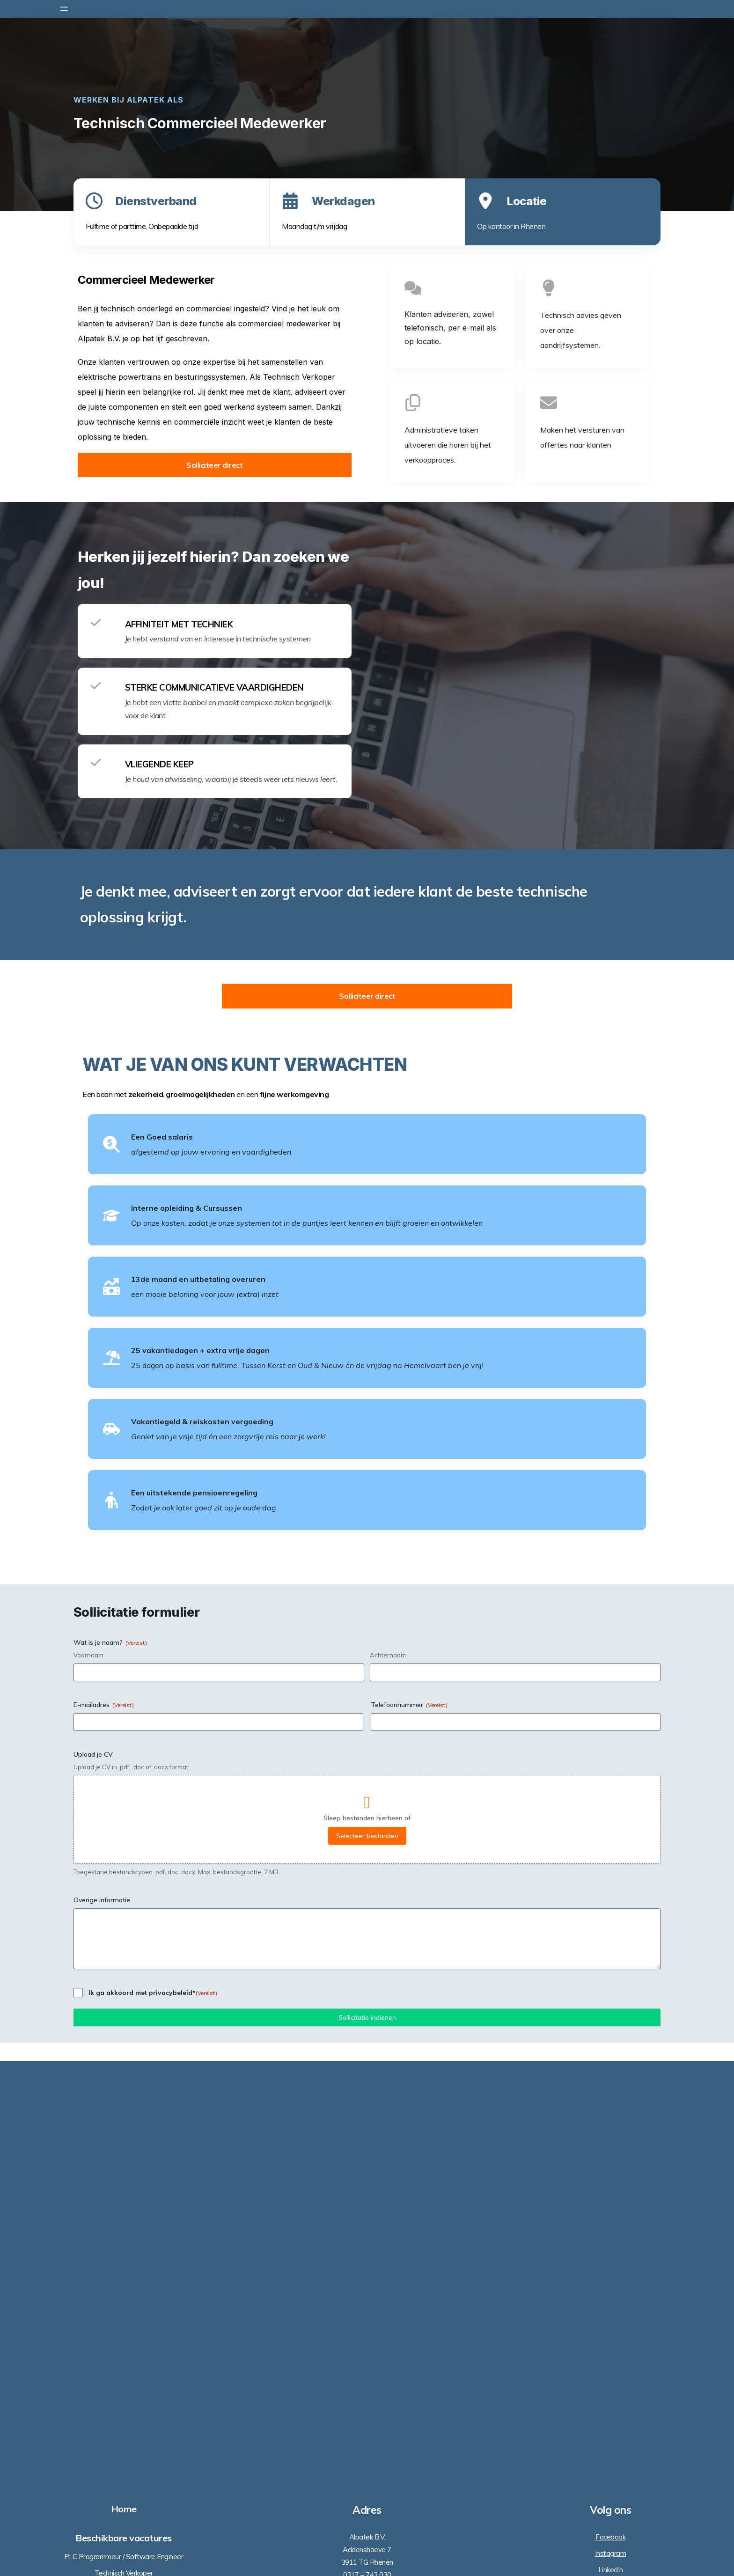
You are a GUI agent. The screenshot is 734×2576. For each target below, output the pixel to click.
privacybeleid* (172, 2256)
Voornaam (88, 1919)
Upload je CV (93, 2018)
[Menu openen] (64, 9)
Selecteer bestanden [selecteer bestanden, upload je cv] (367, 2100)
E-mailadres (103, 1968)
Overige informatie (101, 2164)
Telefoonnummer (409, 1968)
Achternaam (388, 1919)
